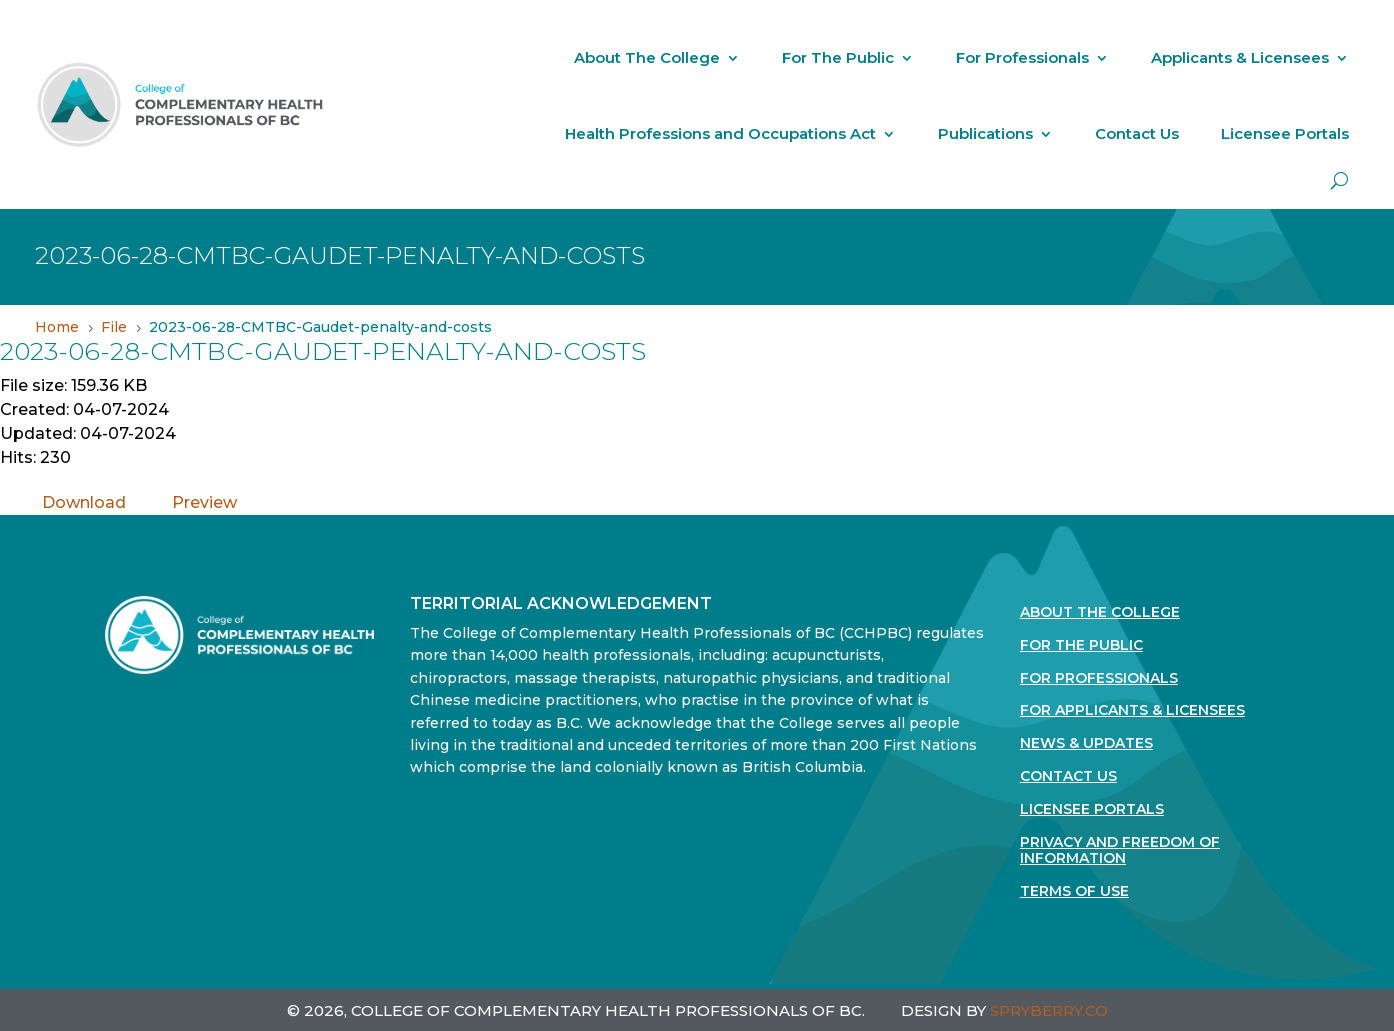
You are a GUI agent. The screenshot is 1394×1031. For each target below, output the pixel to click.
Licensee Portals (1285, 133)
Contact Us (1137, 133)
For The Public (838, 57)
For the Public (1081, 645)
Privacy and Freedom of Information (1120, 851)
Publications (985, 133)
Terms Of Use (1074, 891)
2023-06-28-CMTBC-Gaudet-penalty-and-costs (323, 351)
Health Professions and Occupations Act (720, 133)
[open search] (1339, 180)
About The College (647, 57)
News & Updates (1086, 743)
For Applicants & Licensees (1132, 710)
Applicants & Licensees (1240, 57)
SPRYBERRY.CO (1049, 1010)
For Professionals (1022, 57)
